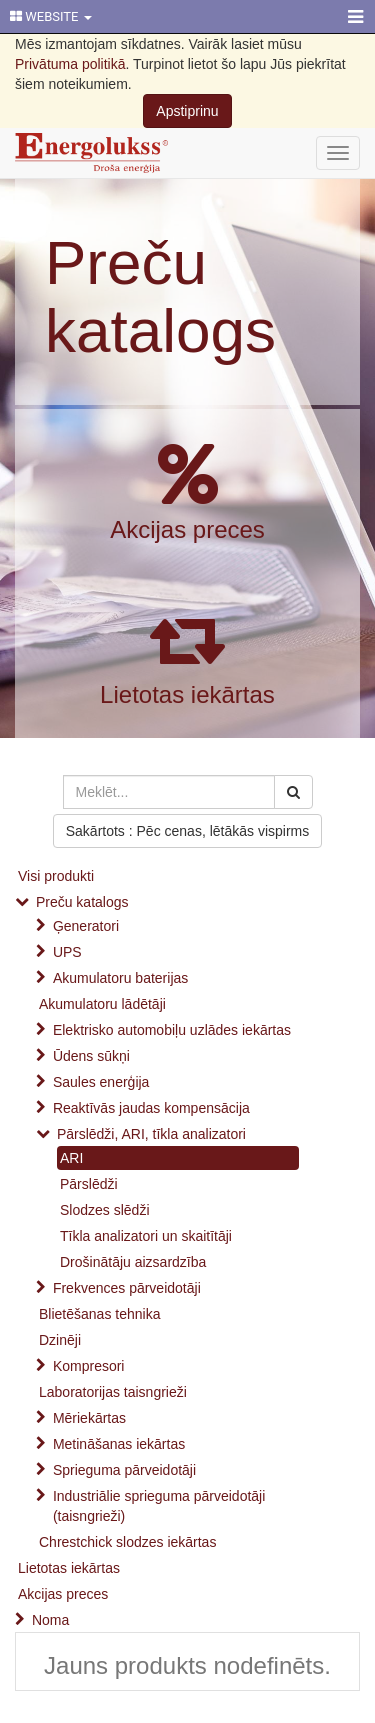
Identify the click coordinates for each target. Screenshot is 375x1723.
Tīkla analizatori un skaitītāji (146, 1236)
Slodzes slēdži (105, 1210)
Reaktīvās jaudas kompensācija (151, 1108)
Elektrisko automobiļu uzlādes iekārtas (172, 1030)
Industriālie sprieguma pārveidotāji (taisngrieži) (159, 1506)
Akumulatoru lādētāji (102, 1004)
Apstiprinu (187, 111)
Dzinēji (60, 1340)
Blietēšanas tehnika (99, 1314)
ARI (71, 1158)
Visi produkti (56, 876)
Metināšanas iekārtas (119, 1444)
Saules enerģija (101, 1082)
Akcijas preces (187, 529)
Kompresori (89, 1366)
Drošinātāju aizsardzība (133, 1262)
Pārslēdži (89, 1184)
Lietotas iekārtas (187, 694)
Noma (50, 1620)
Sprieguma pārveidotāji (124, 1470)
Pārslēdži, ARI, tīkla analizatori (151, 1134)
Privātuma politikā (70, 64)
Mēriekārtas (89, 1418)
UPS (67, 952)
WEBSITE (51, 16)
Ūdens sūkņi (91, 1056)
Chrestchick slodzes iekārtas (127, 1542)
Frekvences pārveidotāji (127, 1288)
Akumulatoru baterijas (120, 978)
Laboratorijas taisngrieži (113, 1392)
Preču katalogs (160, 296)
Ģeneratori (86, 926)
